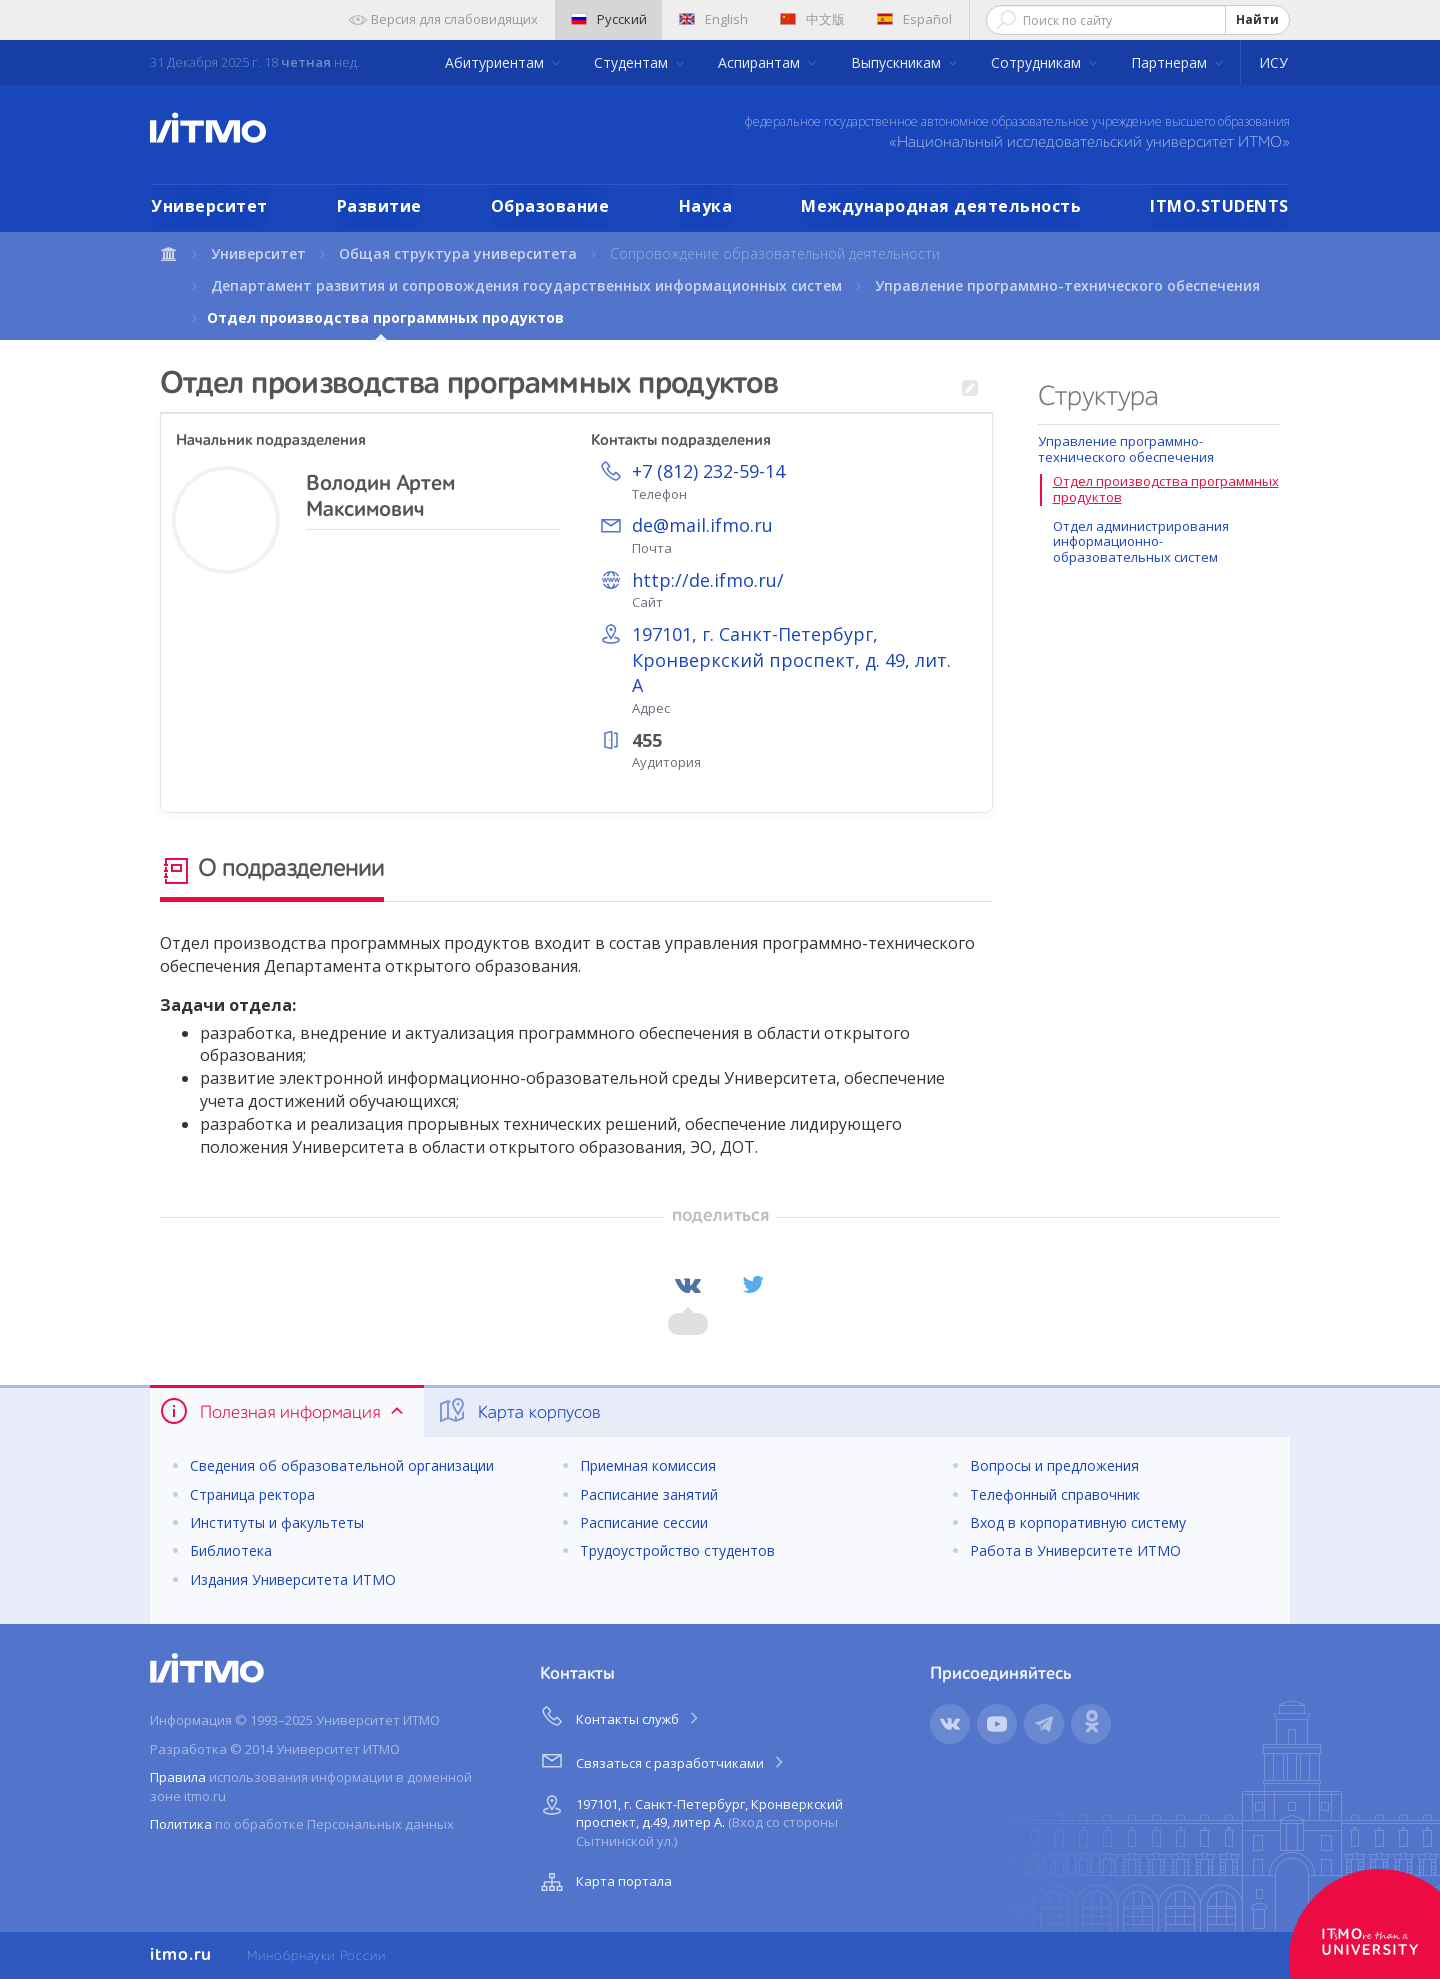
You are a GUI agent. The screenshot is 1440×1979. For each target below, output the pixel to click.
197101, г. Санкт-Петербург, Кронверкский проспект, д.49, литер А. (689, 1819)
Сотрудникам (1038, 62)
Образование (550, 206)
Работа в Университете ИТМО (1075, 1550)
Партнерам (1171, 62)
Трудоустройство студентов (677, 1550)
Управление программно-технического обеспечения (1067, 285)
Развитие (379, 206)
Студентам (633, 62)
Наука (706, 206)
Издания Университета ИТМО (293, 1579)
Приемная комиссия (648, 1465)
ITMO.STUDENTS (1219, 206)
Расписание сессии (644, 1522)
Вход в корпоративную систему (1078, 1522)
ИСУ (1273, 62)
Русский (609, 19)
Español (914, 19)
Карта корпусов (518, 1411)
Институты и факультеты (277, 1522)
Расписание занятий (649, 1494)
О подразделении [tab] (272, 871)
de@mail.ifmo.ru (702, 525)
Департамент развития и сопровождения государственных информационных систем (526, 285)
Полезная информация (283, 1411)
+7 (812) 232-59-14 (708, 471)
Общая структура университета (458, 253)
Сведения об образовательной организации (342, 1465)
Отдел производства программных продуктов (1166, 489)
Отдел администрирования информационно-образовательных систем (1141, 541)
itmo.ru (181, 1955)
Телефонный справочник (1055, 1494)
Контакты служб (621, 1716)
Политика (181, 1824)
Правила (178, 1777)
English (713, 19)
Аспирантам (761, 62)
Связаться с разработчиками (663, 1760)
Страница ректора (252, 1494)
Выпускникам (898, 62)
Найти (1257, 19)
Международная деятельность (941, 206)
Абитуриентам (496, 62)
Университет (209, 206)
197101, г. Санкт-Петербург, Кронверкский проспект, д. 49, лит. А (791, 659)
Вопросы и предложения (1054, 1465)
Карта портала (604, 1882)
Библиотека (231, 1550)
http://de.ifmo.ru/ (708, 580)
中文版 (812, 19)
